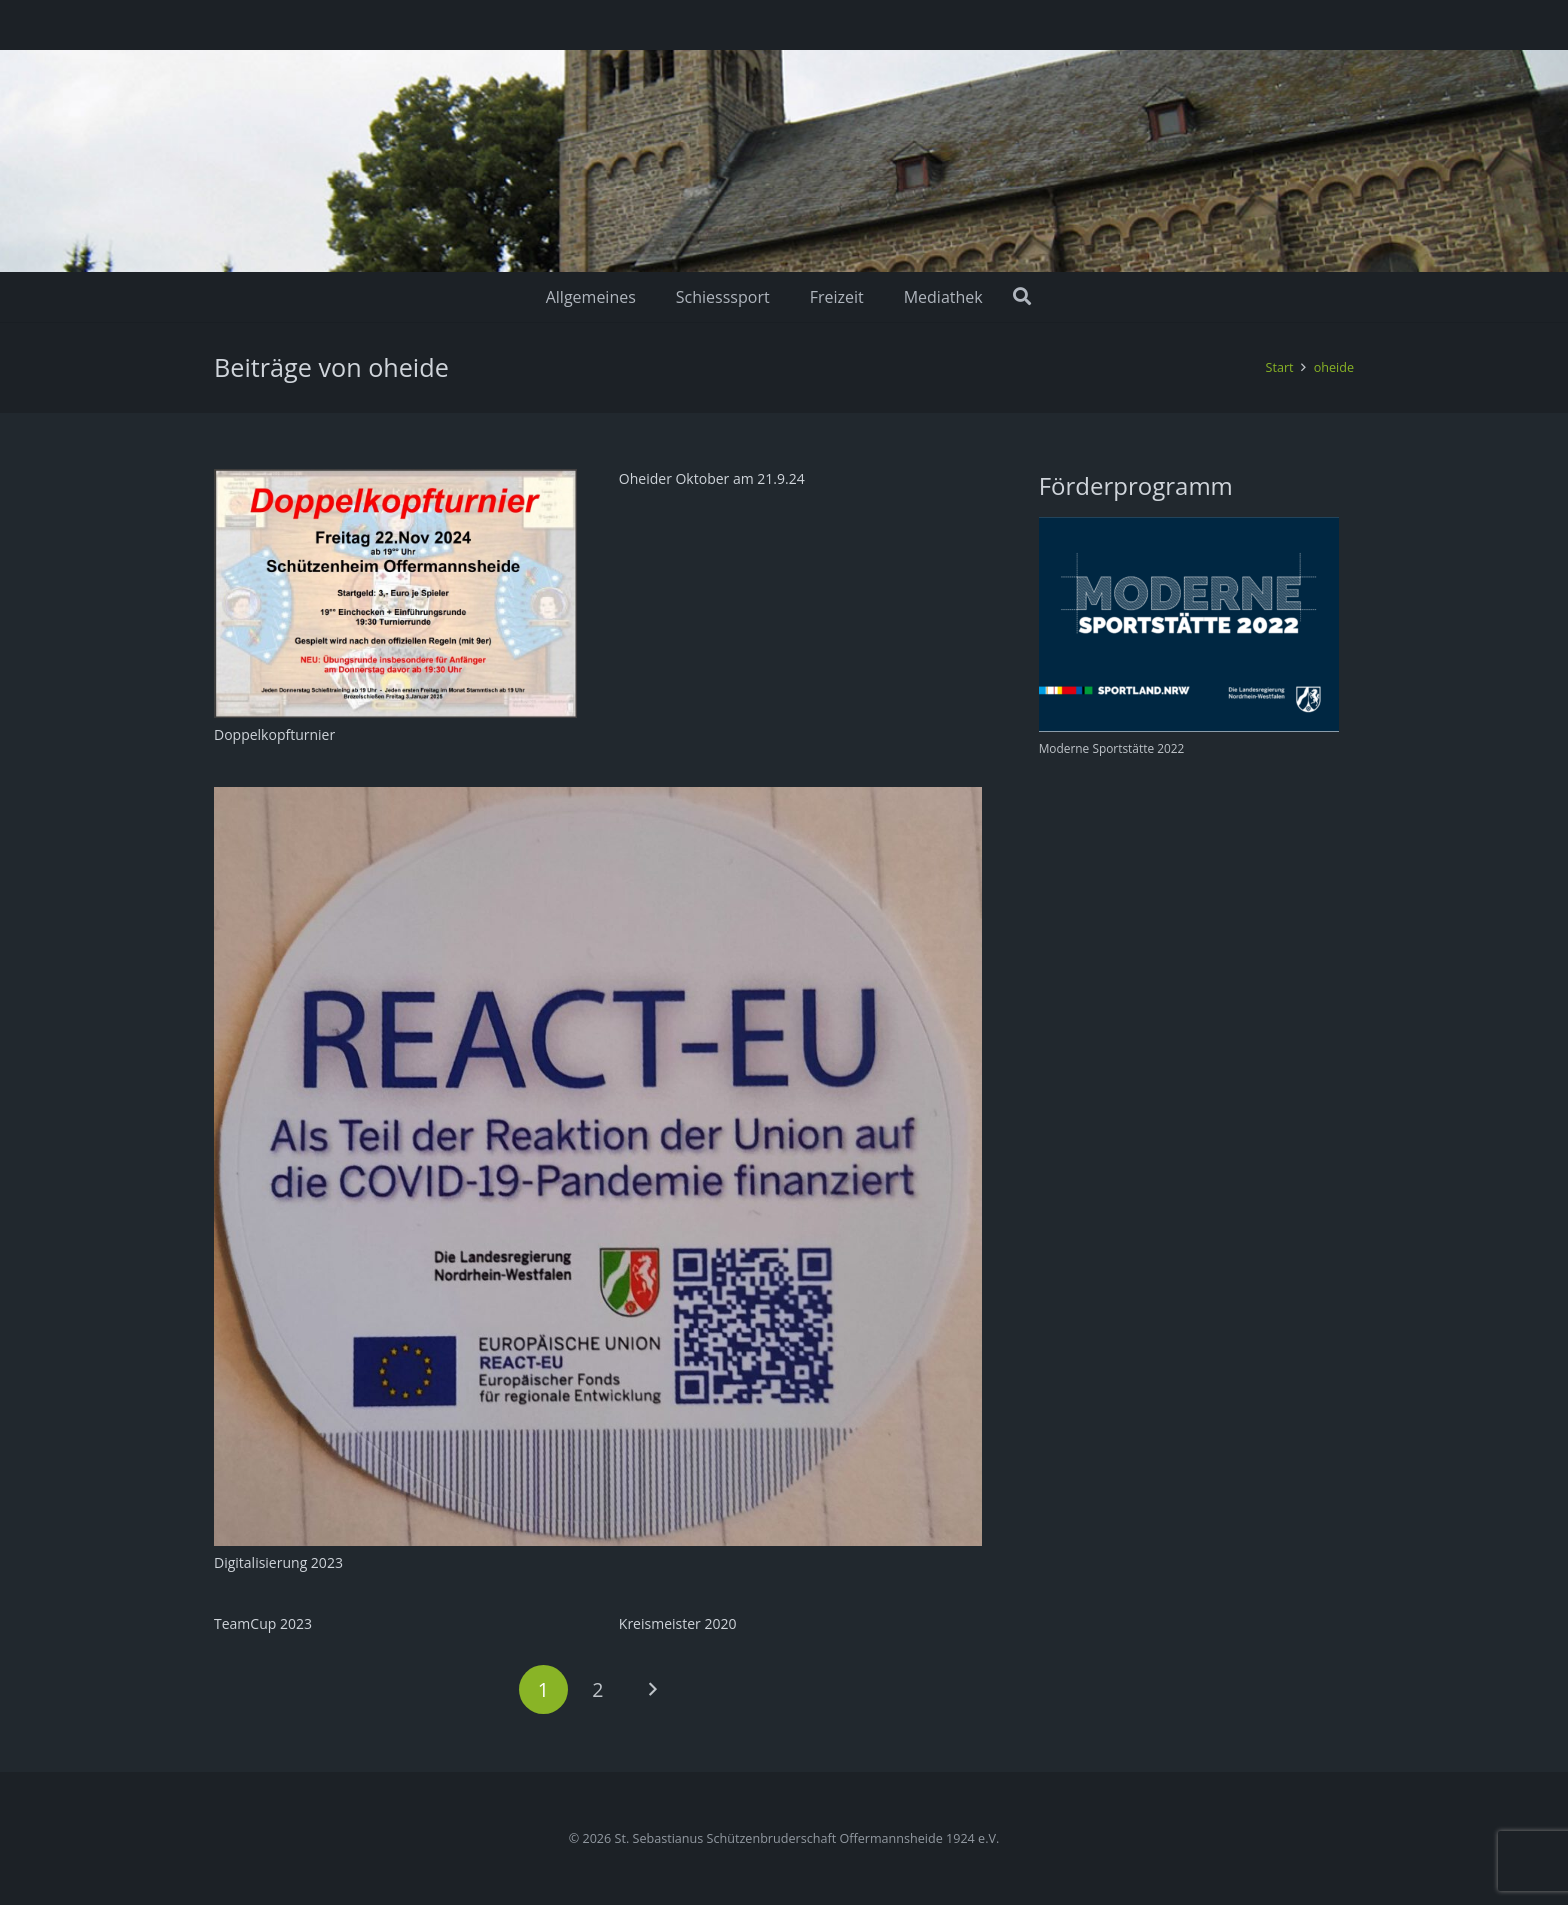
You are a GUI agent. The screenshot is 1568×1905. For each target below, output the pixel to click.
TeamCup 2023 (263, 1623)
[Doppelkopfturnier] (395, 480)
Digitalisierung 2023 (278, 1562)
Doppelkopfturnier (274, 734)
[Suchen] (1023, 296)
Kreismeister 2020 (678, 1623)
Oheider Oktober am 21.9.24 (712, 478)
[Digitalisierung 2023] (598, 798)
